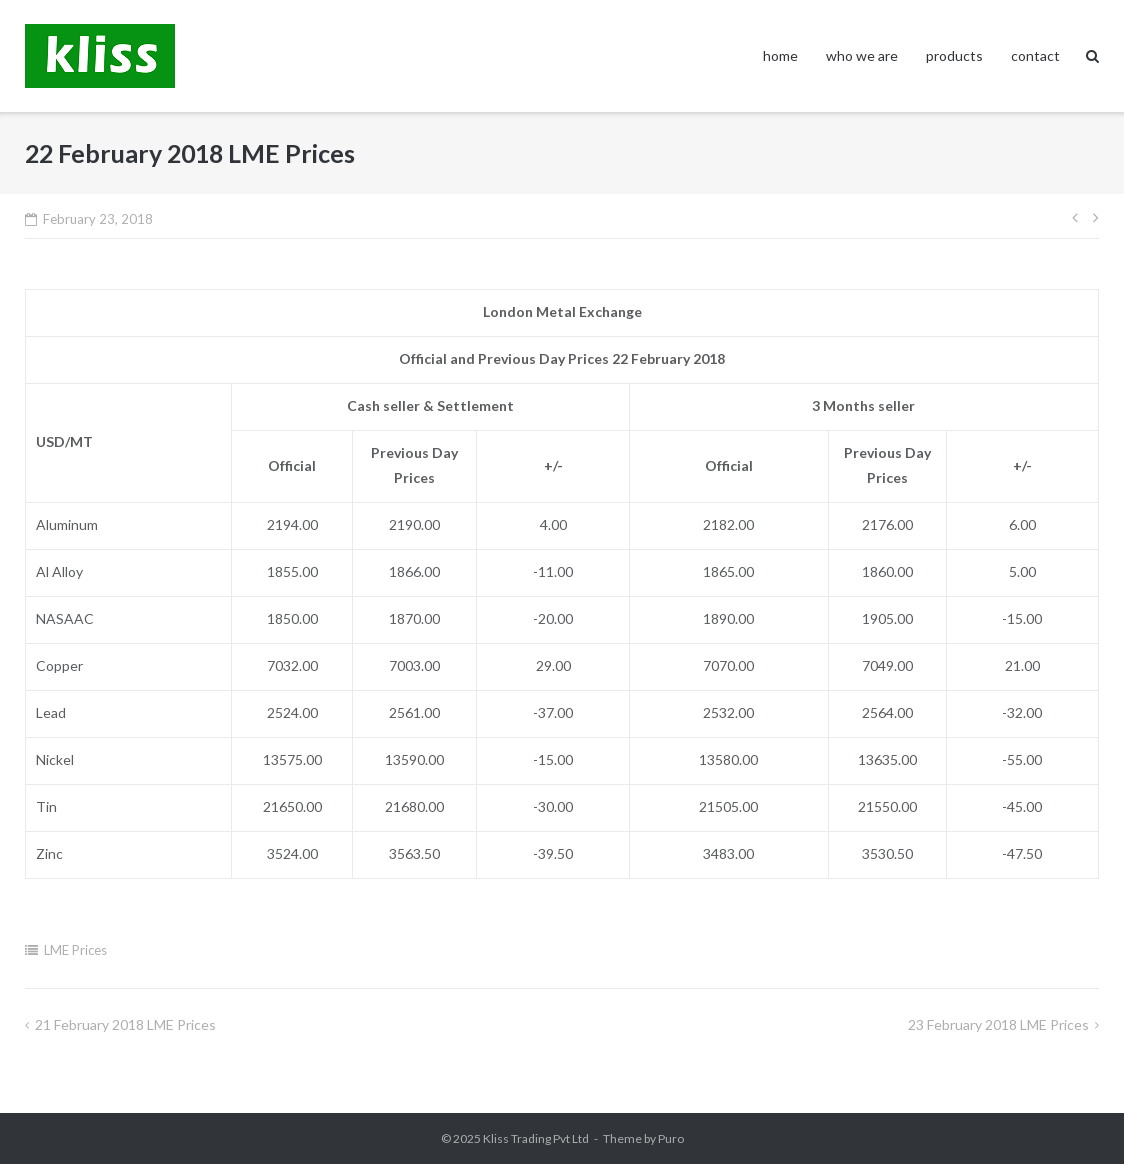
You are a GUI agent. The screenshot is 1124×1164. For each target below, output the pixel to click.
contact (1035, 55)
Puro (671, 1138)
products (954, 55)
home (780, 55)
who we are (862, 55)
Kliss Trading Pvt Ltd (536, 1138)
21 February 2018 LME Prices (125, 1024)
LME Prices (75, 950)
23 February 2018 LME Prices (998, 1024)
